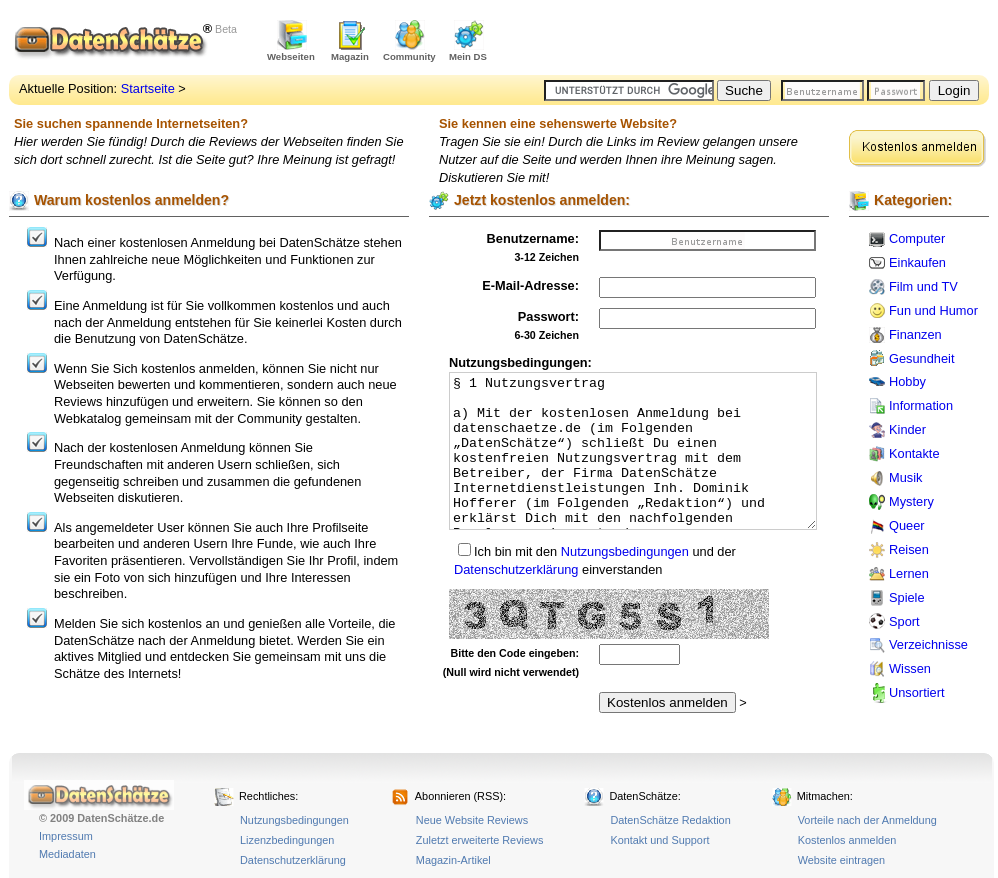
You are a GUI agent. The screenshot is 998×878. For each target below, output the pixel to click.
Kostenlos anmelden (847, 840)
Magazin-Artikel (453, 860)
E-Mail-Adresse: (530, 285)
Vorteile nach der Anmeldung (867, 820)
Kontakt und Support (659, 840)
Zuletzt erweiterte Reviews (480, 840)
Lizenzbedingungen (287, 840)
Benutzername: (533, 238)
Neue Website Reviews (472, 820)
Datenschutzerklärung (516, 569)
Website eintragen (841, 860)
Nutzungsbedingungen (625, 551)
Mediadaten (67, 854)
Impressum (66, 836)
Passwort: (548, 316)
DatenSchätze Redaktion (670, 820)
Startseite (148, 88)
